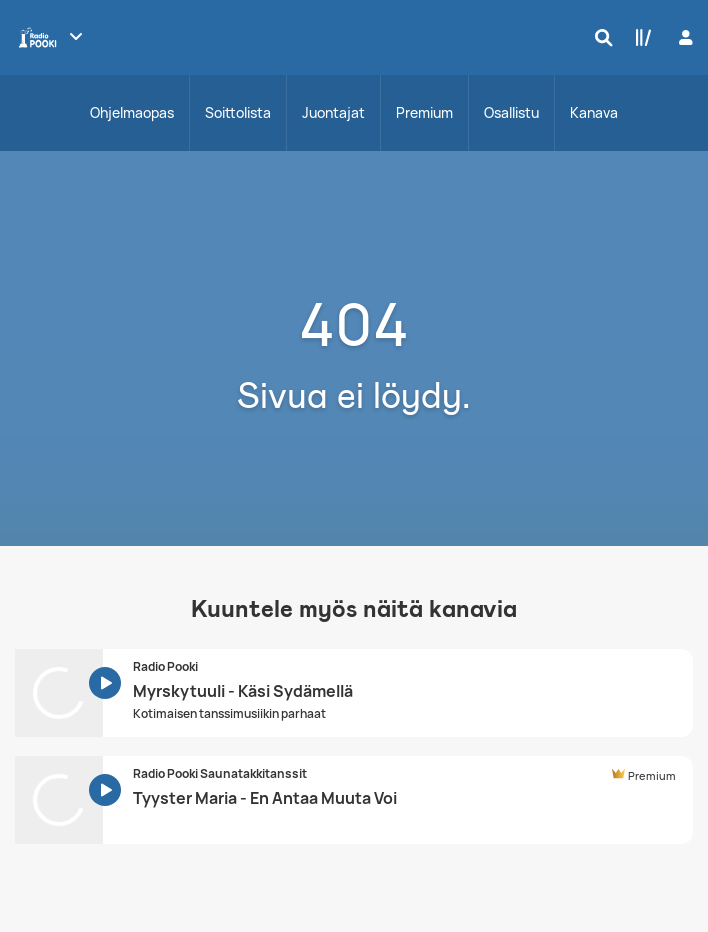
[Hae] (599, 37)
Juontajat (333, 112)
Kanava (594, 112)
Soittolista (238, 112)
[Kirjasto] (639, 37)
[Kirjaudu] (683, 37)
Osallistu (511, 112)
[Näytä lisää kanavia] (76, 36)
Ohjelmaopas (132, 112)
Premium (424, 112)
